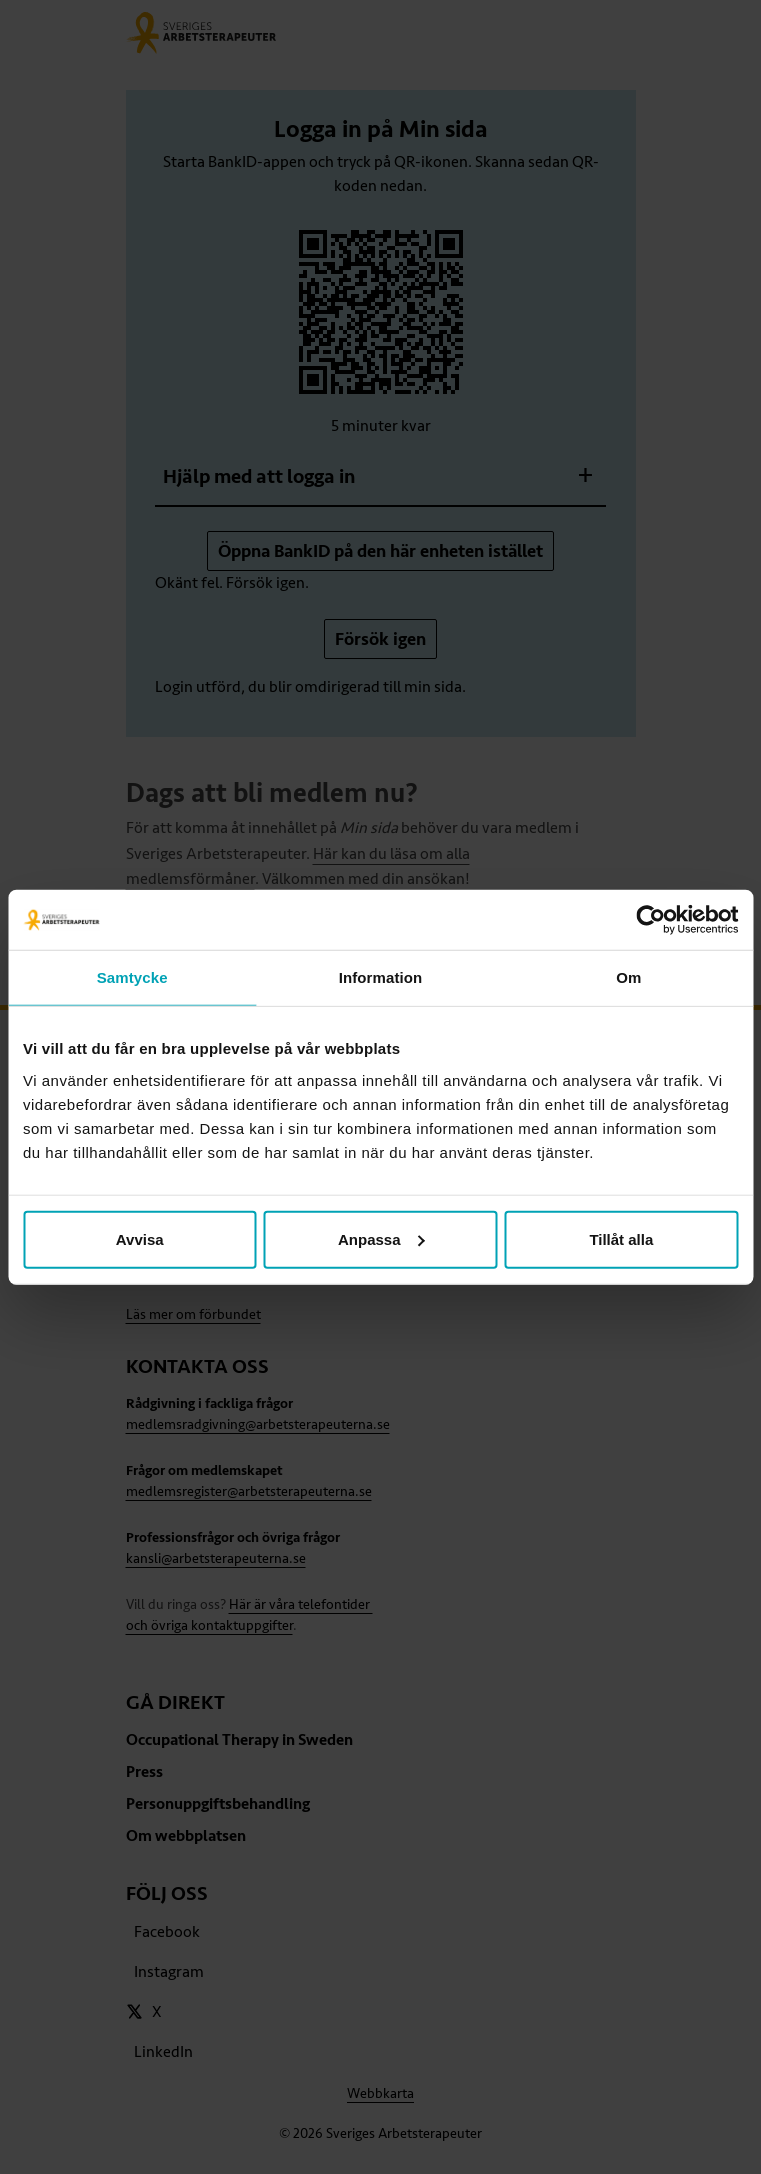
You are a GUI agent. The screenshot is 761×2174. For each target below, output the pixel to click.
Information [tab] (381, 977)
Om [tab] (628, 977)
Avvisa (140, 1238)
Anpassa (381, 1238)
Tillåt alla (621, 1238)
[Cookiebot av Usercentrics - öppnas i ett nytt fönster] (650, 920)
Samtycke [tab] (132, 977)
